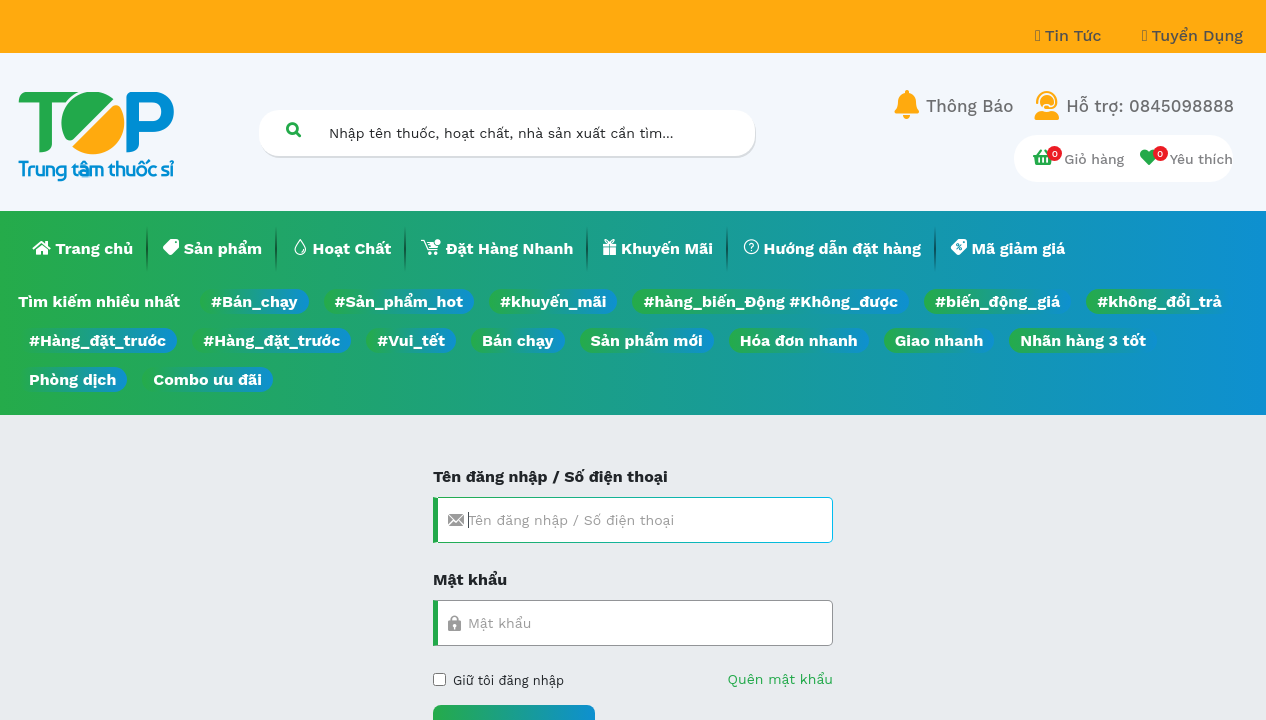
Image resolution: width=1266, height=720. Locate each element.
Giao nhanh (939, 340)
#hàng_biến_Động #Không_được (770, 301)
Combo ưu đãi (207, 379)
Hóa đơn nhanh (799, 340)
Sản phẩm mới (647, 340)
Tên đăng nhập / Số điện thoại (550, 476)
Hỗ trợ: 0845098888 (1150, 106)
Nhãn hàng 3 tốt (1083, 340)
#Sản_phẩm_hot (399, 301)
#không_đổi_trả (1159, 301)
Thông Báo (969, 106)
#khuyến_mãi (553, 301)
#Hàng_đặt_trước (97, 340)
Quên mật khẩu (780, 679)
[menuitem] (83, 249)
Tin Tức (1071, 35)
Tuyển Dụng (1192, 35)
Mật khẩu (470, 579)
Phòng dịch (72, 379)
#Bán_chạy (254, 301)
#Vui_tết (411, 340)
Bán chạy (517, 340)
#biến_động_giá (997, 301)
